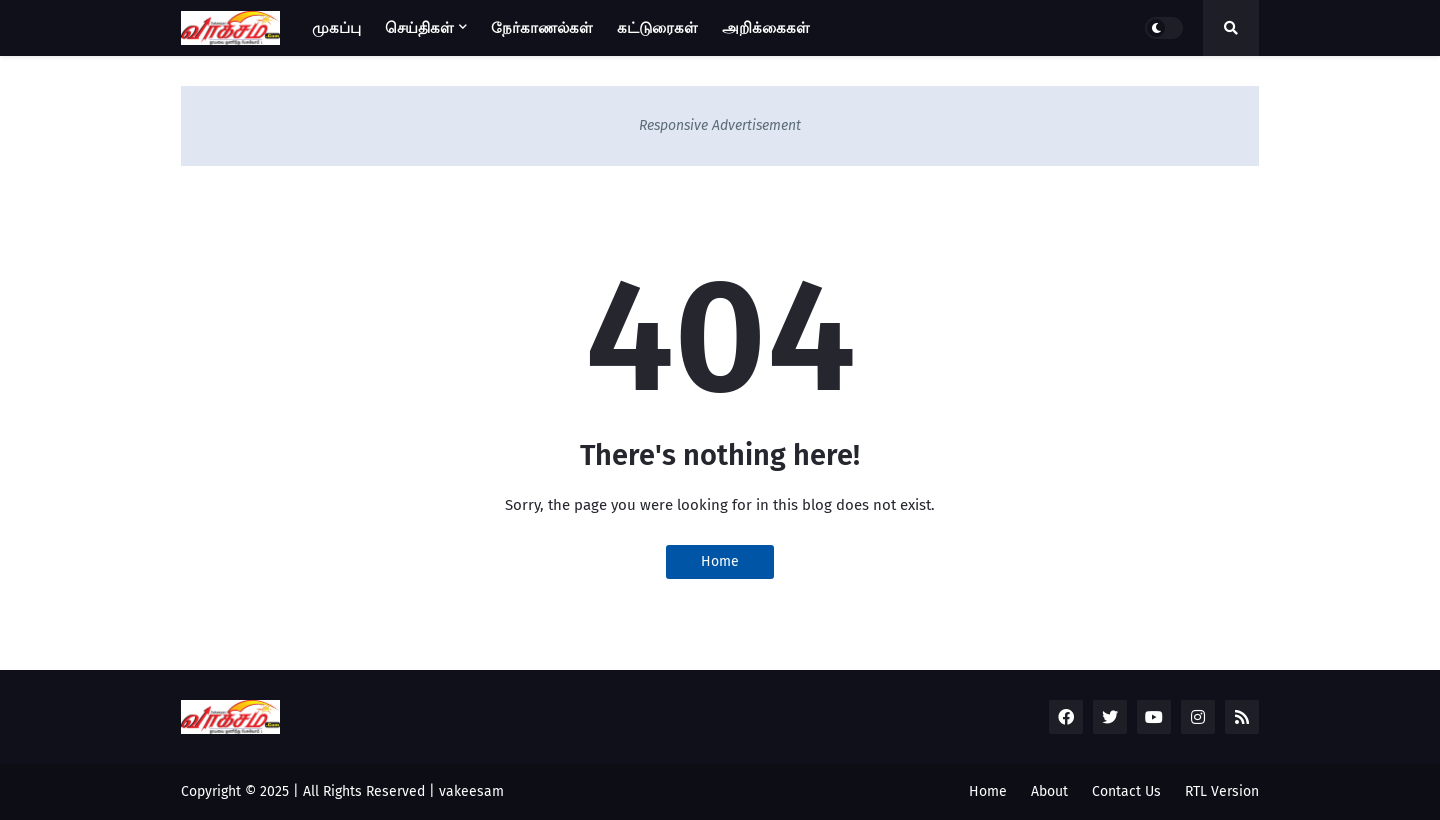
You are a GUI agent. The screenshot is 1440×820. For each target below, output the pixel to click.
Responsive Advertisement (720, 125)
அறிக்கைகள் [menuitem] (766, 28)
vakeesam (471, 791)
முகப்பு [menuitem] (336, 28)
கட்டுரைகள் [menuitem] (657, 28)
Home (720, 561)
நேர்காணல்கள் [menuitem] (542, 28)
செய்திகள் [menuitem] (419, 28)
